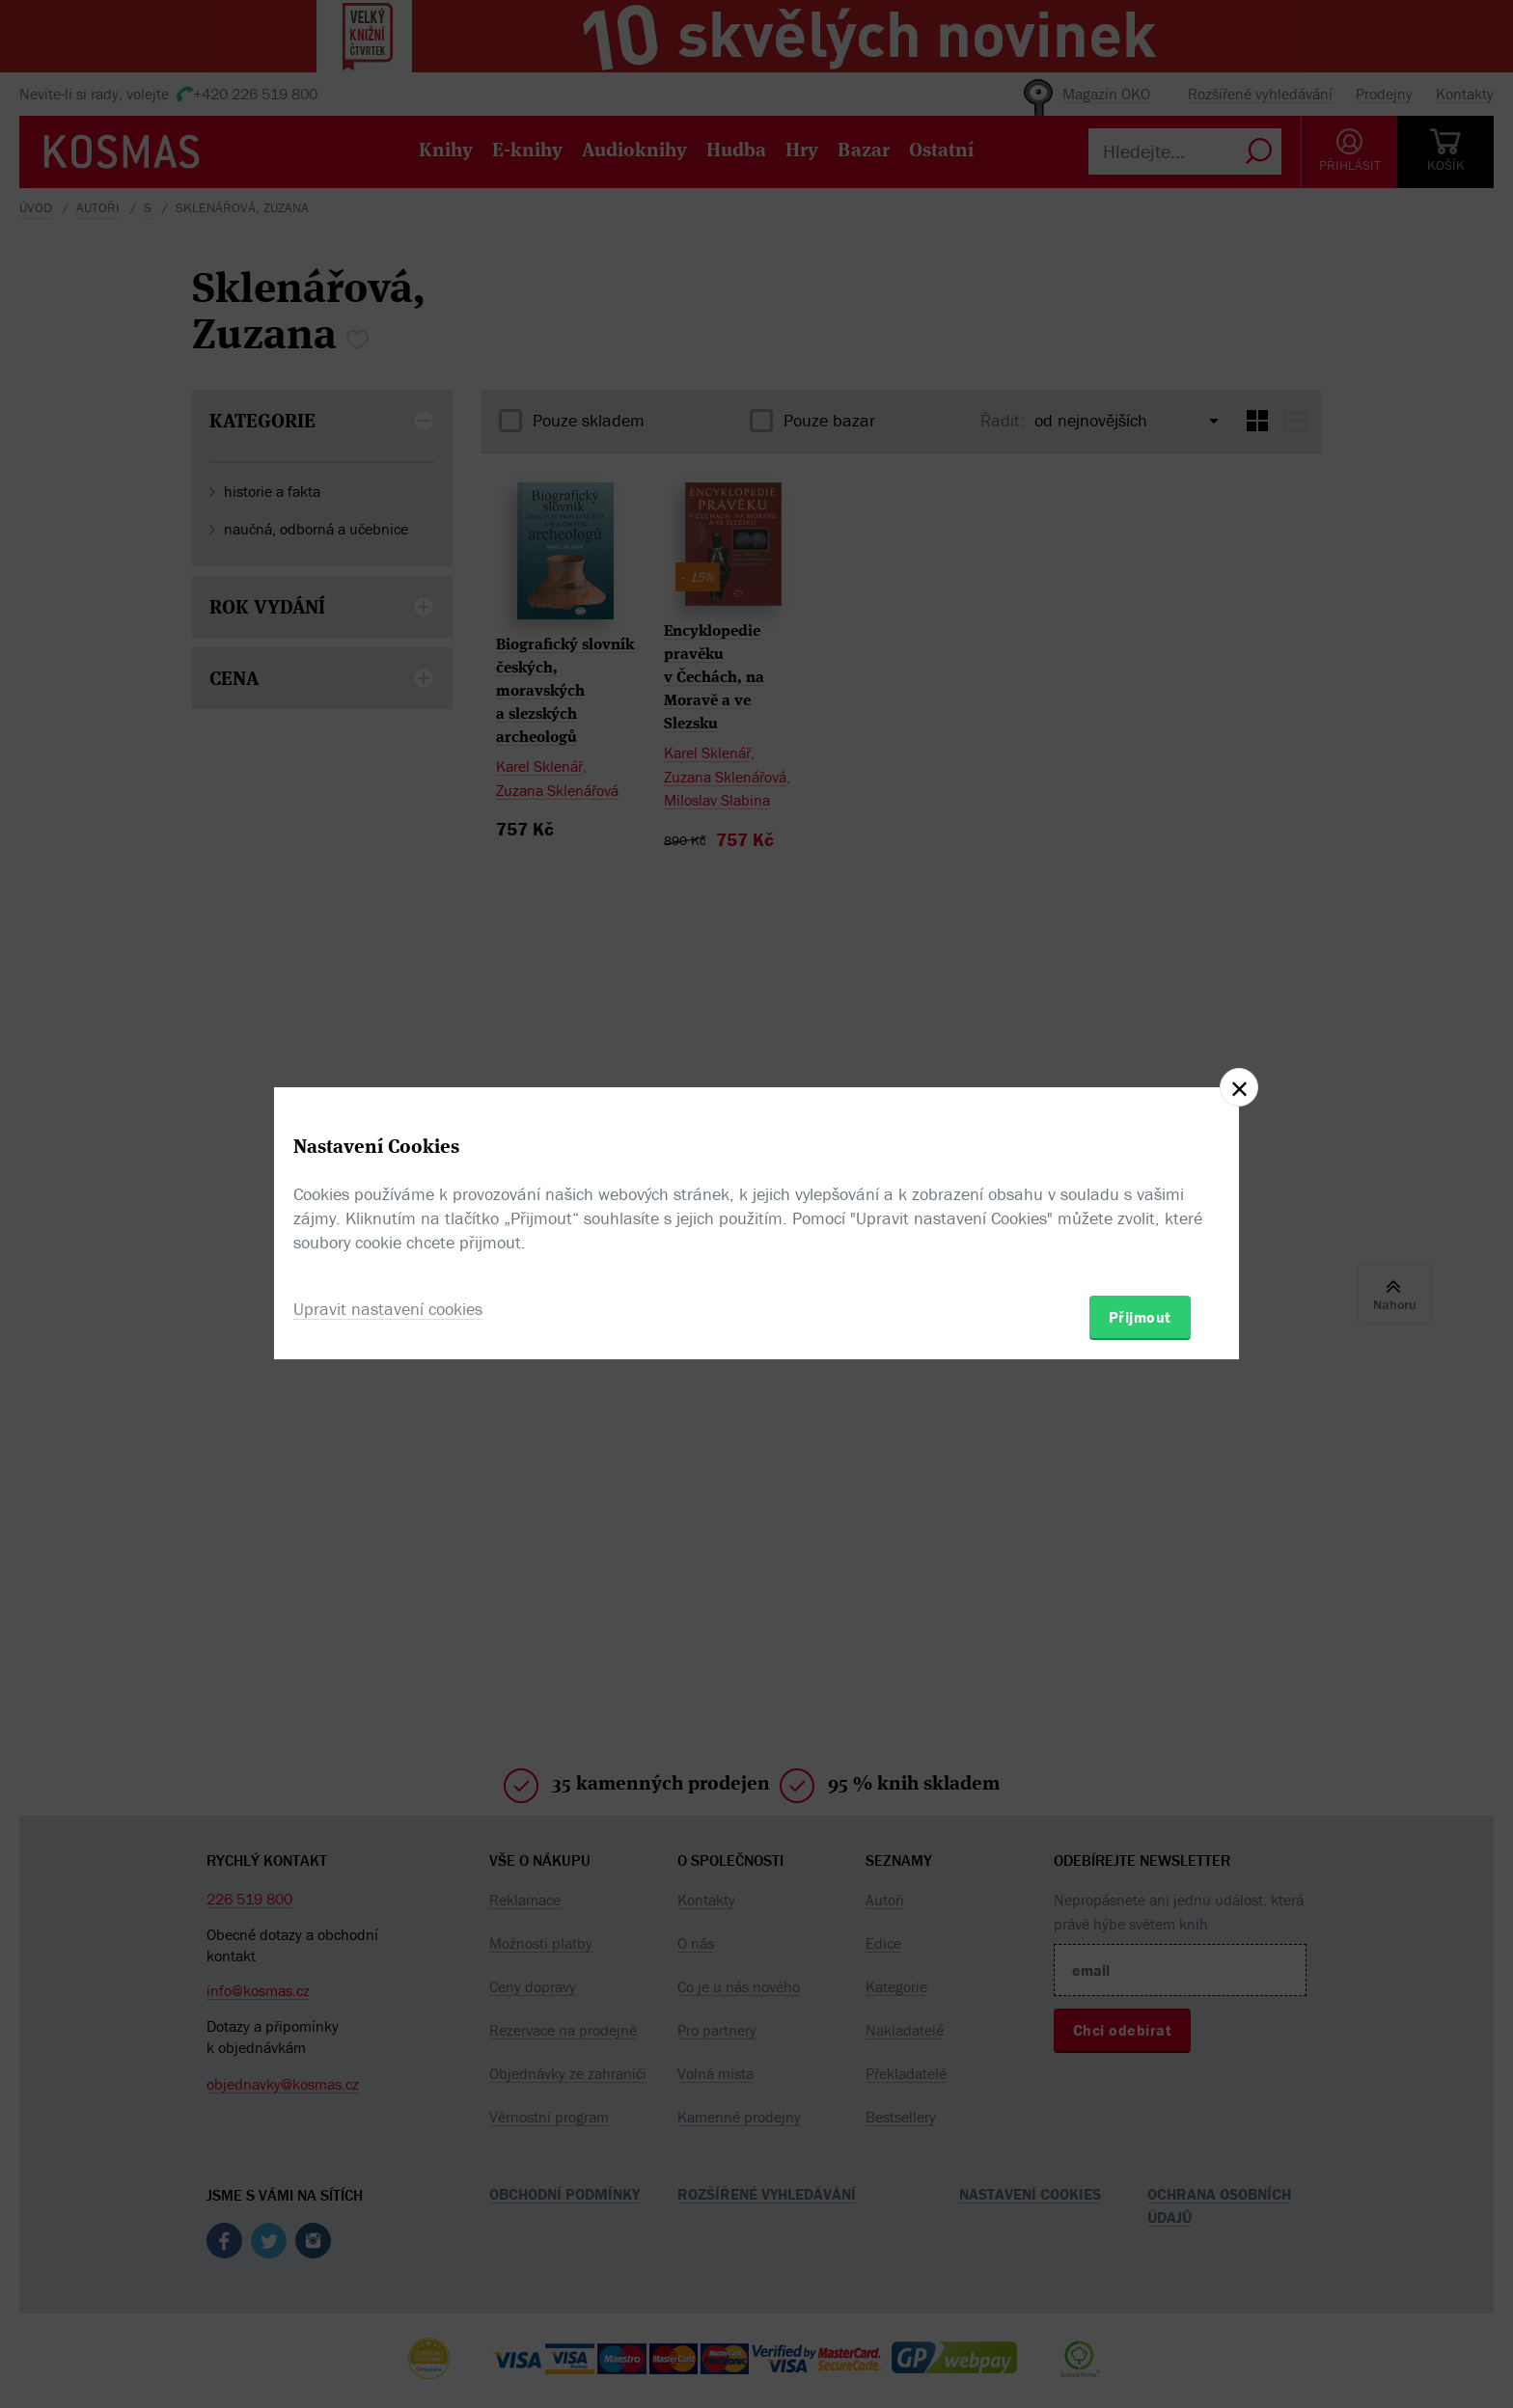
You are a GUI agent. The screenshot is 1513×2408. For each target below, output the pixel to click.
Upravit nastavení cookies (387, 1309)
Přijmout (1140, 1317)
